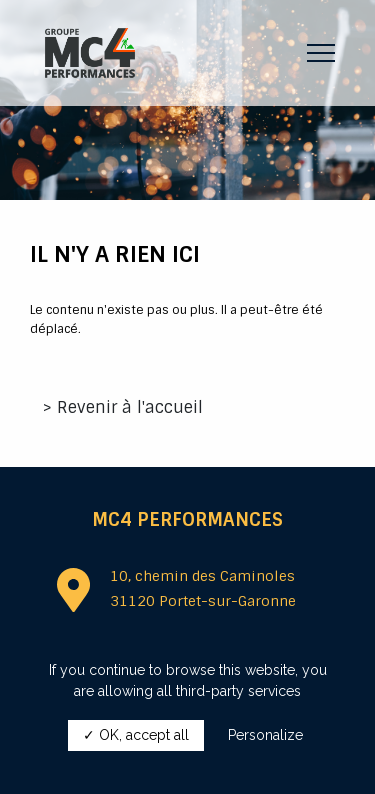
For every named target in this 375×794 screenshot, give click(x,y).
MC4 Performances (187, 520)
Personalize (265, 735)
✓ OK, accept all (136, 735)
